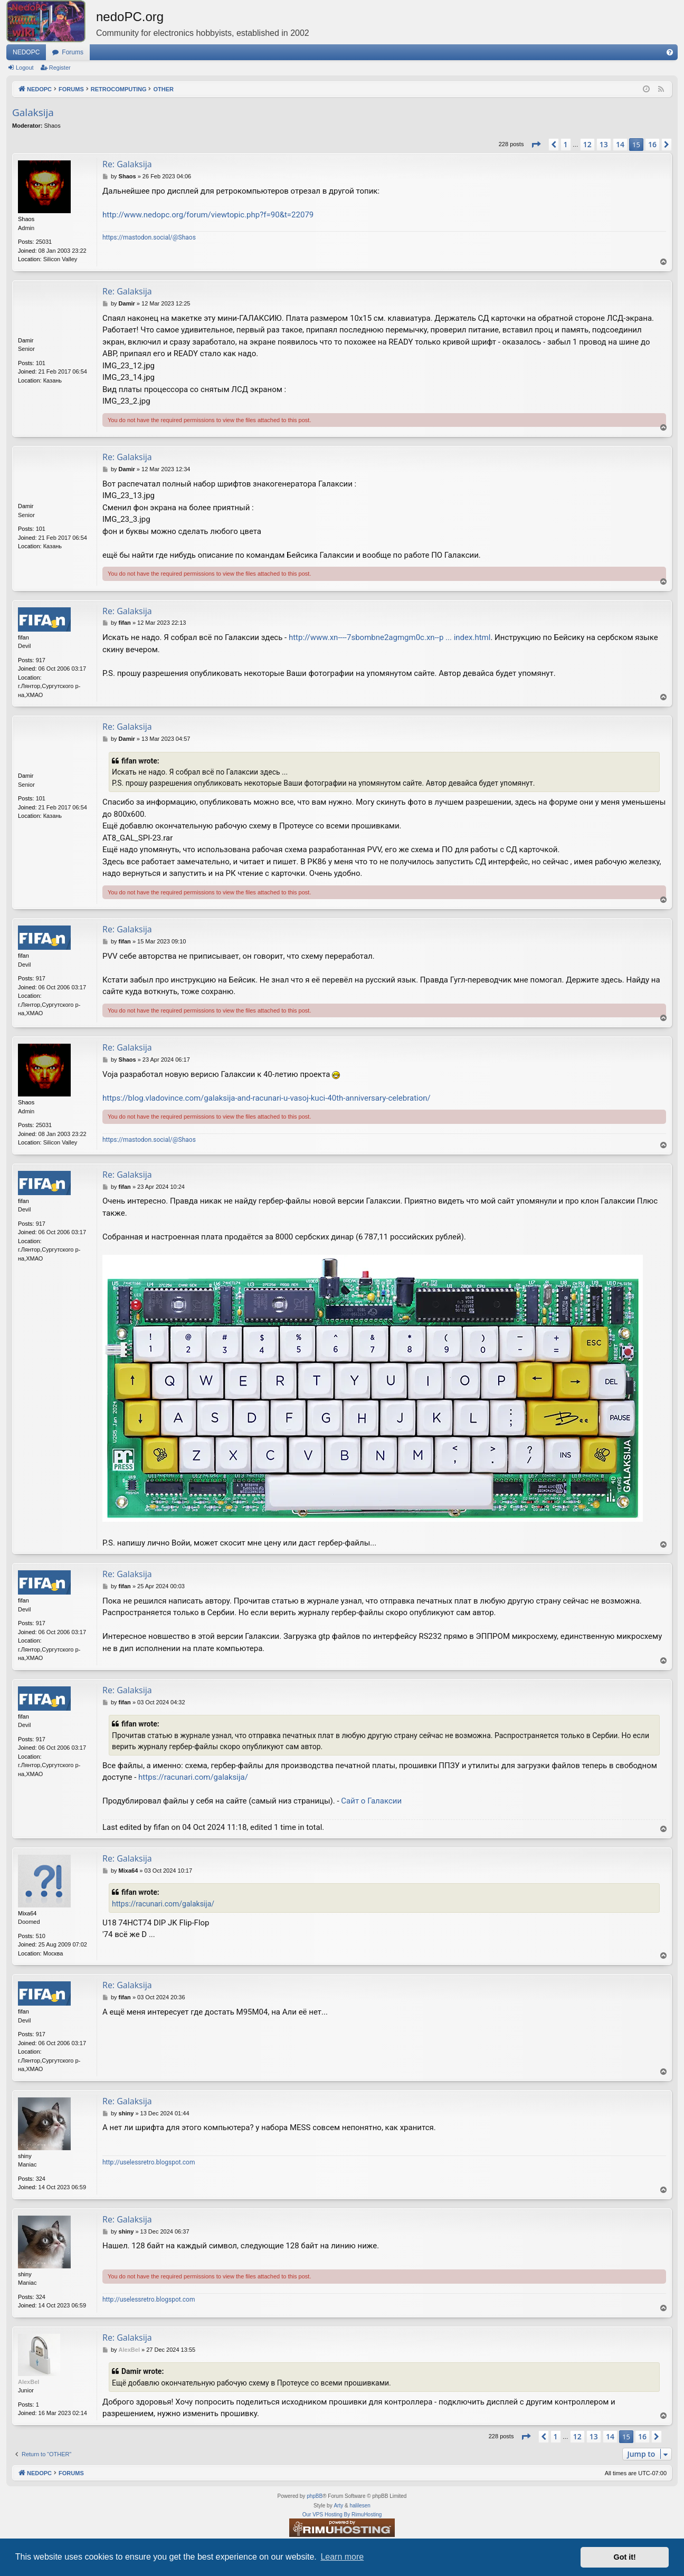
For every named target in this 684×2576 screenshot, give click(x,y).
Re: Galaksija (127, 164)
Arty (338, 2505)
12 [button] (587, 144)
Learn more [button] (342, 2556)
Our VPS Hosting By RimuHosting (342, 2514)
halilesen (359, 2505)
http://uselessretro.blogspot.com (148, 2162)
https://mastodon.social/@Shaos (149, 237)
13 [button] (604, 144)
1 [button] (566, 144)
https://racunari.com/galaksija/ (193, 1777)
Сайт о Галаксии (371, 1801)
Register (60, 67)
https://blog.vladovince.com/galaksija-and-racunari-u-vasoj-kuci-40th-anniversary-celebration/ (266, 1098)
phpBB (314, 2496)
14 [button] (620, 144)
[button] (536, 144)
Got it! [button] (625, 2557)
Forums (72, 52)
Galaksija (33, 112)
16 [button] (652, 144)
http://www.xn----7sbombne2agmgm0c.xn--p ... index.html (389, 637)
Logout (25, 67)
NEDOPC (26, 52)
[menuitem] (670, 52)
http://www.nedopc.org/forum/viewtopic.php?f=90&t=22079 (208, 215)
